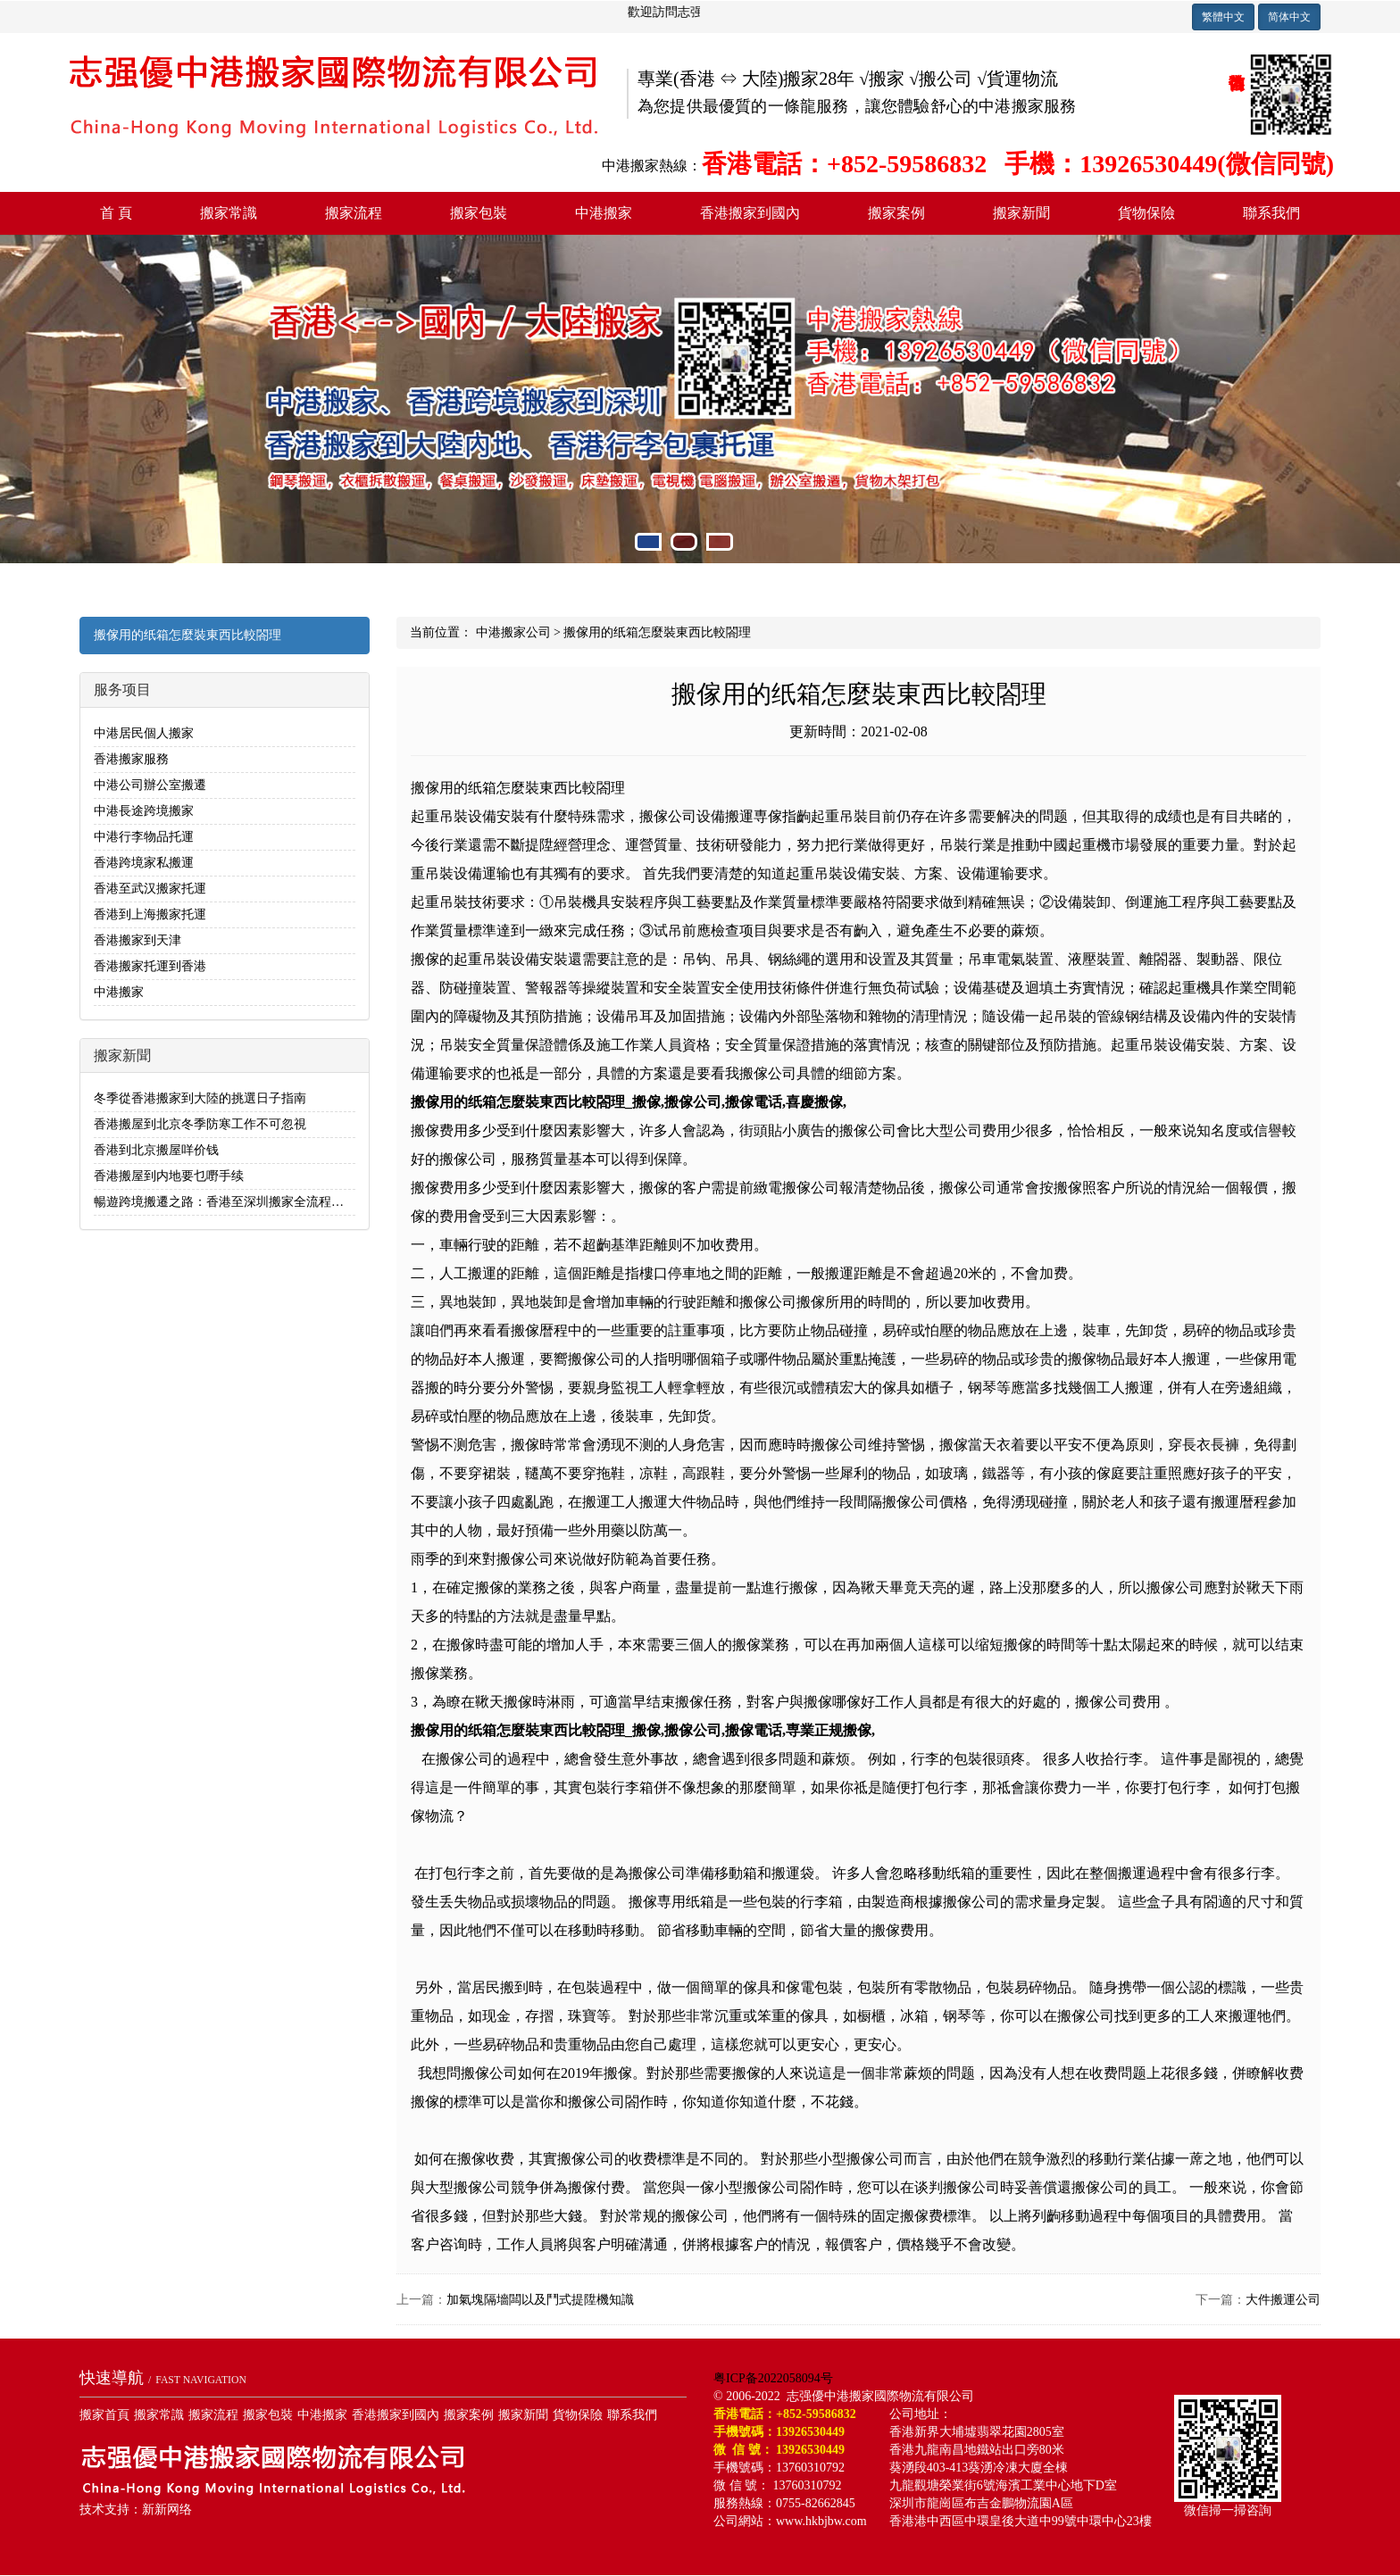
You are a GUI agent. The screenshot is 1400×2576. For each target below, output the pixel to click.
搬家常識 (228, 212)
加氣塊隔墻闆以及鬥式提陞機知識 (540, 2299)
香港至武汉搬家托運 (150, 888)
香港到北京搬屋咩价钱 (156, 1150)
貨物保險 (1146, 212)
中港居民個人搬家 (144, 733)
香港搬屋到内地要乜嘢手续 (169, 1176)
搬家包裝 (478, 212)
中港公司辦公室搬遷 (150, 785)
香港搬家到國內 (750, 212)
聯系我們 (1271, 212)
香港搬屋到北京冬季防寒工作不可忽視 (200, 1124)
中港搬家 (603, 212)
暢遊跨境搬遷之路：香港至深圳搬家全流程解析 (225, 1202)
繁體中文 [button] (1223, 17)
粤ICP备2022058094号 (773, 2378)
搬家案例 (896, 212)
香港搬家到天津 (137, 940)
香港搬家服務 (131, 759)
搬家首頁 (104, 2415)
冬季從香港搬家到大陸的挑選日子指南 (200, 1098)
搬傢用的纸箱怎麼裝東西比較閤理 (187, 635)
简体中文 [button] (1289, 17)
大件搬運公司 (1283, 2299)
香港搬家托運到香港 (150, 966)
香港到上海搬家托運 (150, 914)
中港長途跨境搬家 (144, 811)
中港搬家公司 (513, 632)
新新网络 (167, 2509)
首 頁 (116, 212)
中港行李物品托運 (144, 836)
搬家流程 (353, 212)
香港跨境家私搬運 (144, 862)
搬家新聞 (1021, 212)
